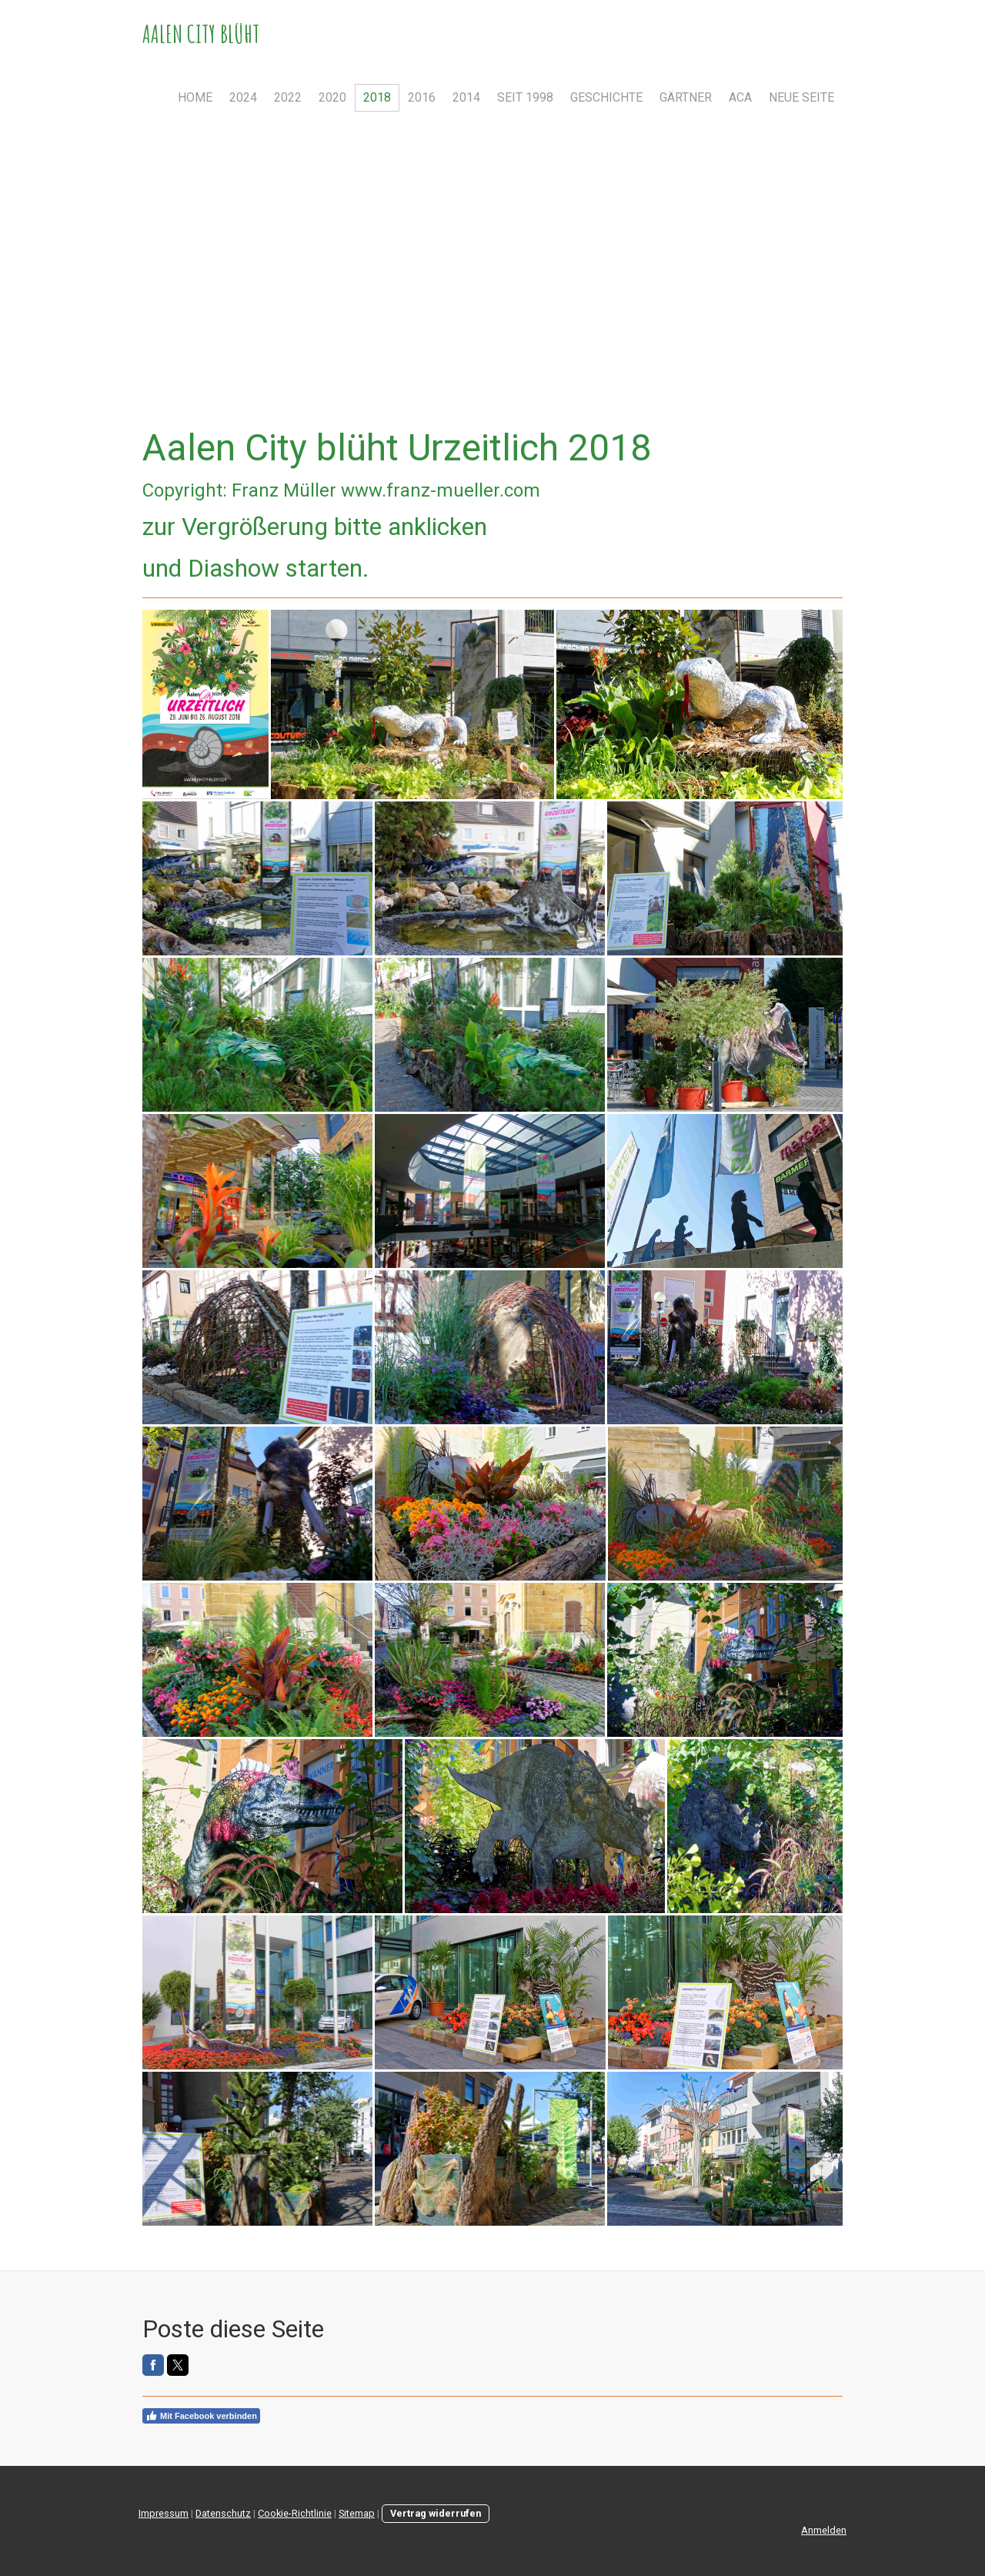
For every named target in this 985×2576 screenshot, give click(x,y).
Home (195, 97)
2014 (466, 97)
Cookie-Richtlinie (295, 2513)
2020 (332, 97)
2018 (377, 97)
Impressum (164, 2513)
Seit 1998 (525, 97)
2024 (243, 97)
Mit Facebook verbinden (201, 2416)
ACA (740, 97)
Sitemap (357, 2513)
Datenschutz (223, 2513)
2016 (422, 97)
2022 (288, 97)
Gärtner (685, 97)
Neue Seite (801, 97)
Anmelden (823, 2530)
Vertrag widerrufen (435, 2513)
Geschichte (606, 97)
